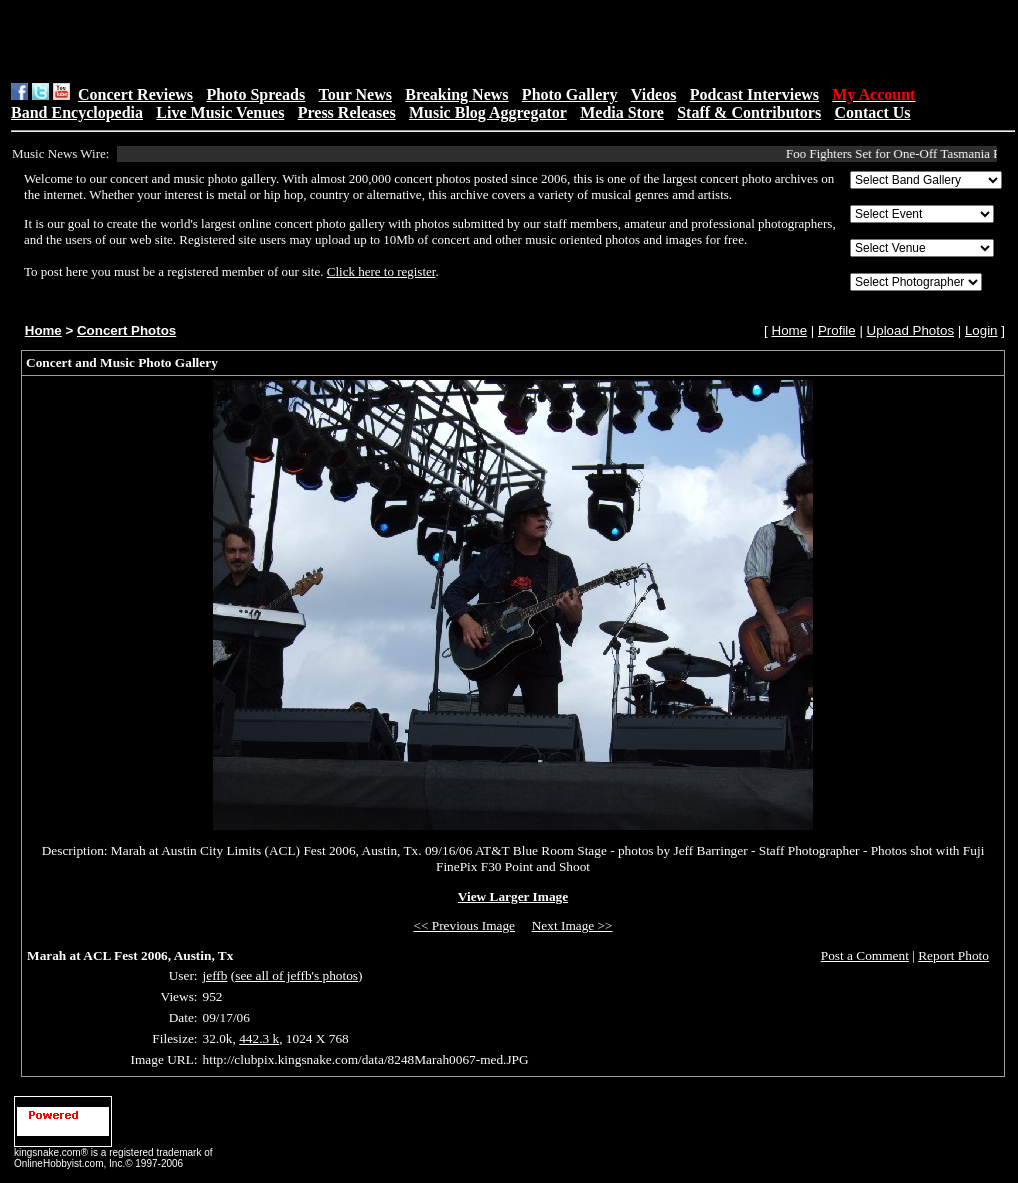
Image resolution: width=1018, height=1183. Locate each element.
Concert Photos (126, 330)
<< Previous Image (464, 925)
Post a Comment (865, 955)
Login (981, 330)
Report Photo (953, 955)
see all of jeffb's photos (296, 975)
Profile (837, 330)
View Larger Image (513, 896)
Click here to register (381, 271)
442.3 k (259, 1038)
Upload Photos (910, 330)
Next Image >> (572, 925)
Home (43, 330)
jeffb (215, 975)
